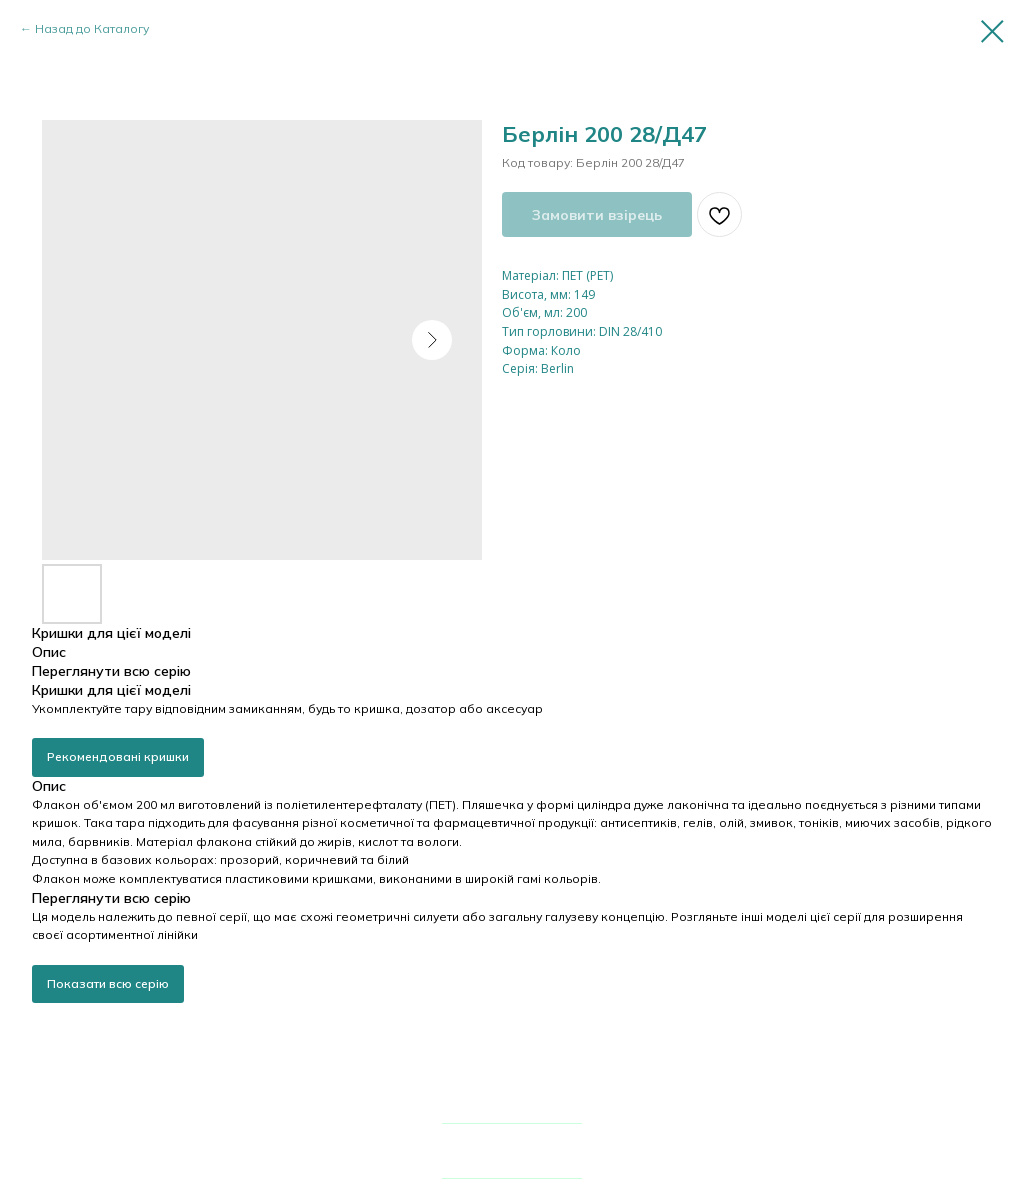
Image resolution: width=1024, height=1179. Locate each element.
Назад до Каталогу (92, 28)
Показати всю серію (108, 983)
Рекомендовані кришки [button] (118, 756)
